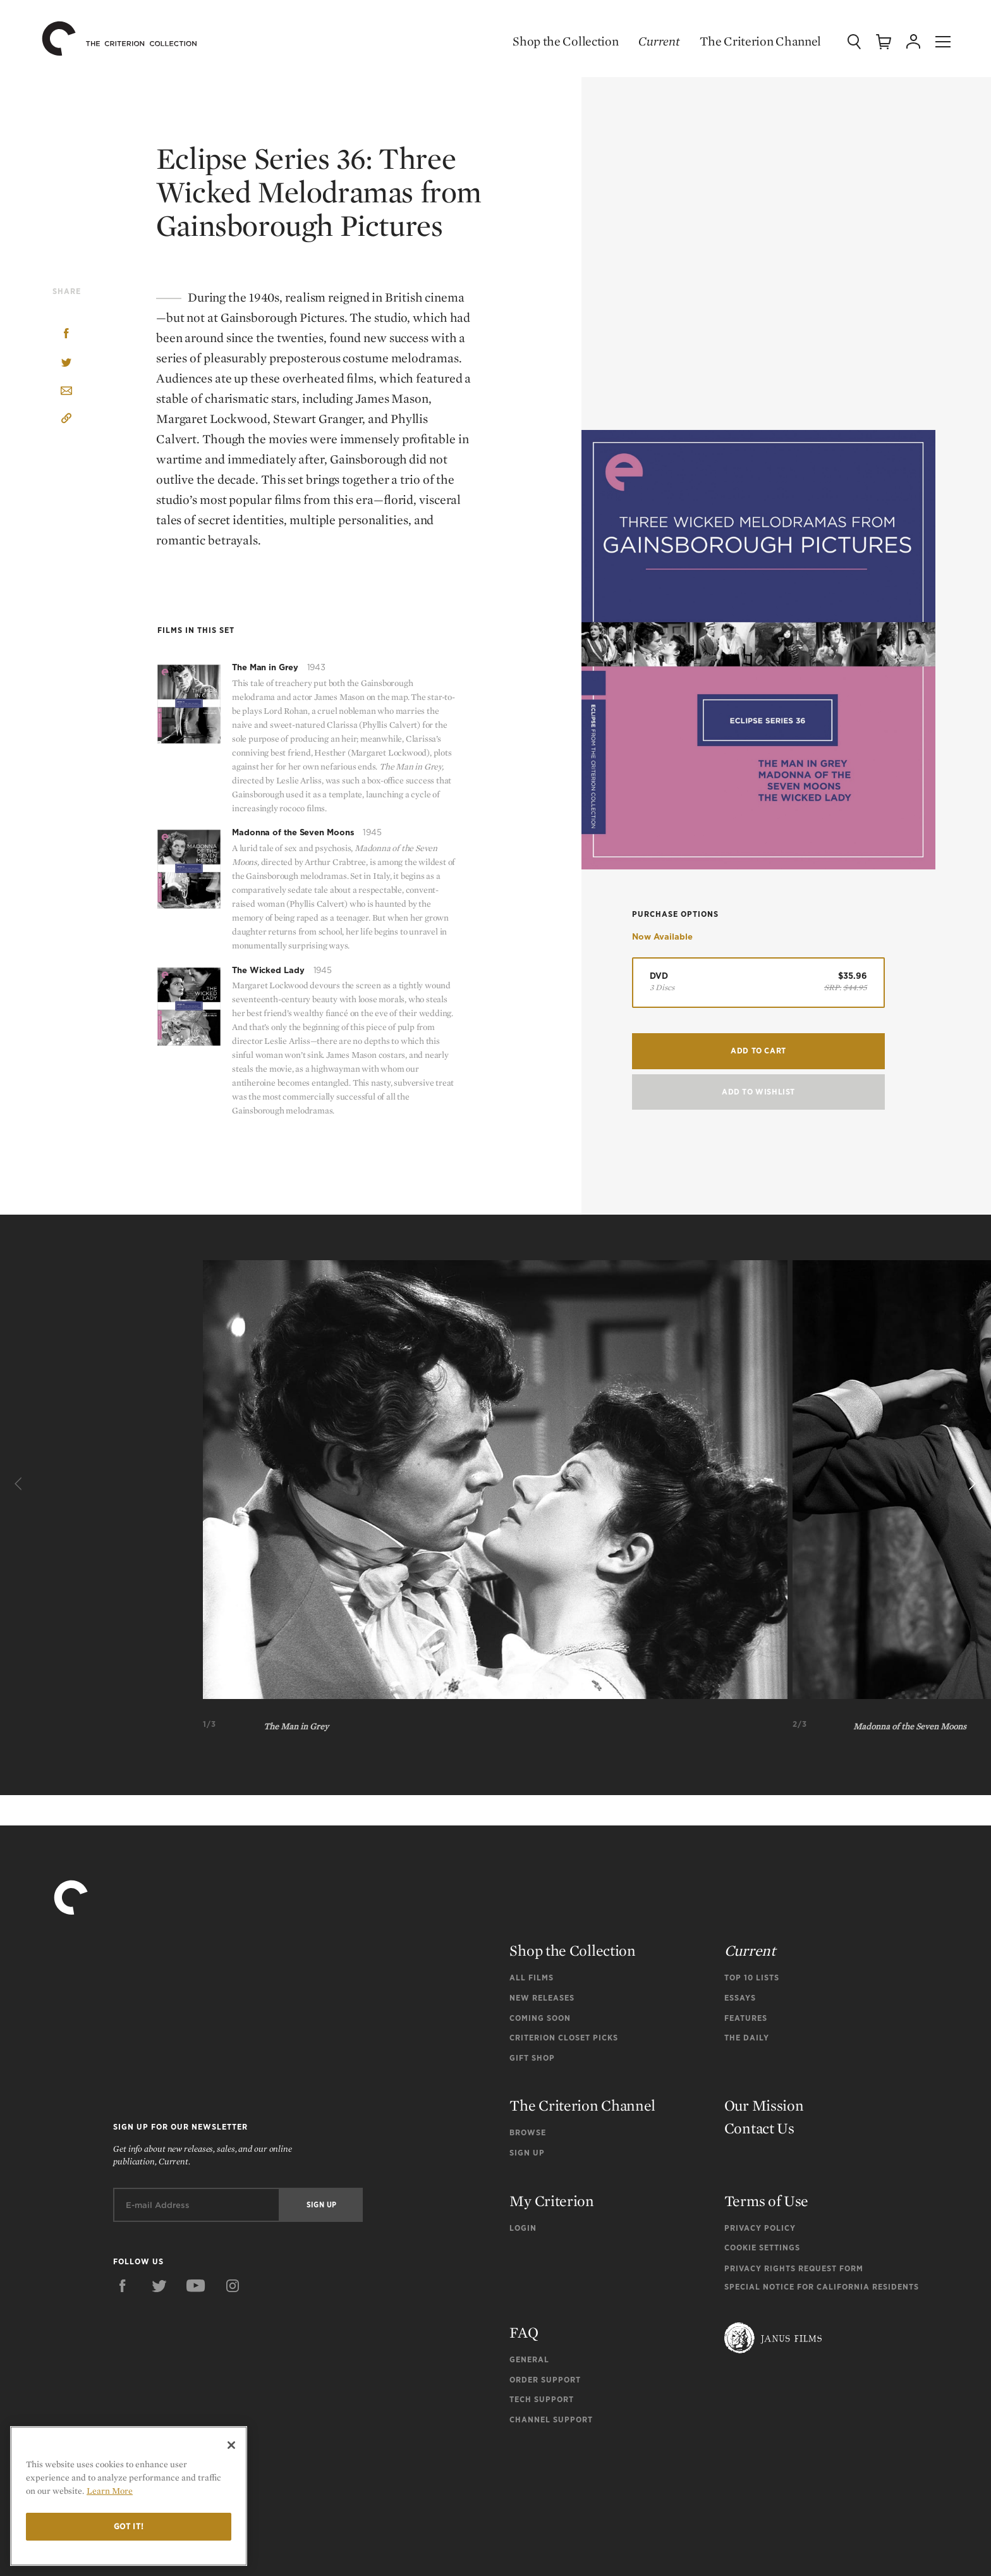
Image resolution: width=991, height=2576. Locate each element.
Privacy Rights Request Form (793, 2268)
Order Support (545, 2379)
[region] (128, 2496)
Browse (527, 2132)
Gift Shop (532, 2058)
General (529, 2359)
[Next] (971, 1485)
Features (745, 2018)
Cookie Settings (762, 2247)
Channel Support (551, 2419)
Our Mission (764, 2105)
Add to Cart (758, 1055)
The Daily (746, 2037)
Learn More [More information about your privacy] (110, 2490)
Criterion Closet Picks (563, 2037)
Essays (740, 1998)
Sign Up (527, 2152)
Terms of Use (766, 2201)
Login (523, 2228)
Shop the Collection (563, 41)
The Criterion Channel (758, 41)
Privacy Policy (760, 2228)
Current (657, 41)
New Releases (542, 1998)
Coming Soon (540, 2018)
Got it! (129, 2526)
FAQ (523, 2332)
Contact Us (759, 2128)
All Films (531, 1977)
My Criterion (551, 2201)
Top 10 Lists (751, 1977)
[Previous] (20, 1485)
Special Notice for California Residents (821, 2286)
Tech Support (541, 2399)
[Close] (231, 2445)
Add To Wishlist (758, 1096)
